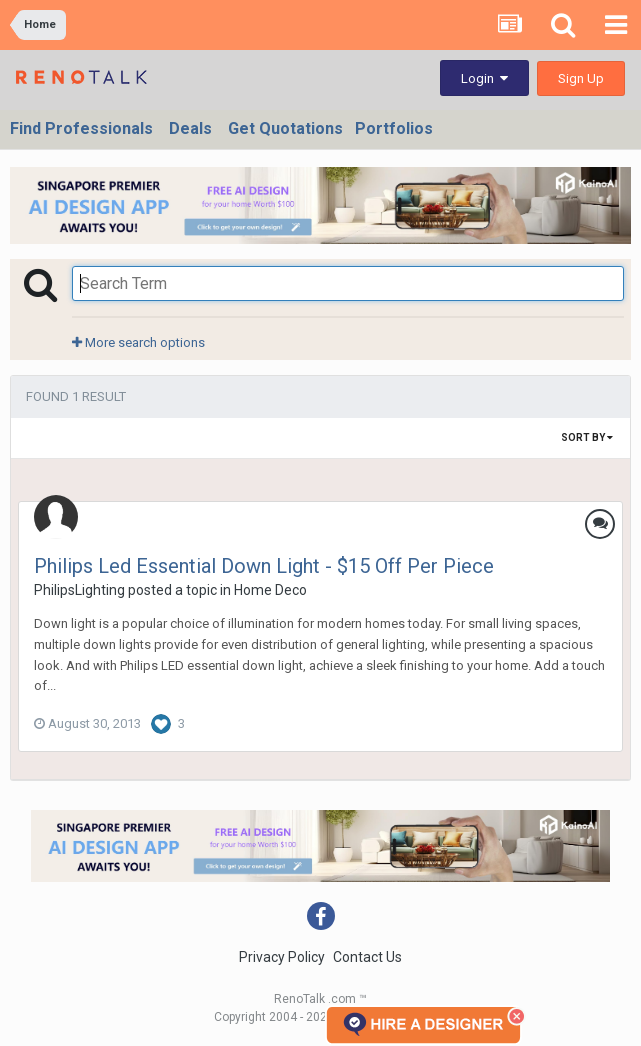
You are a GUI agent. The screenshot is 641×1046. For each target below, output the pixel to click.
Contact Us (367, 957)
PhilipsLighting (79, 590)
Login (484, 78)
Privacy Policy (282, 957)
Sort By (587, 437)
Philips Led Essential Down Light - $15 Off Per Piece (264, 566)
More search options (138, 342)
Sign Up (581, 78)
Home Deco (270, 590)
